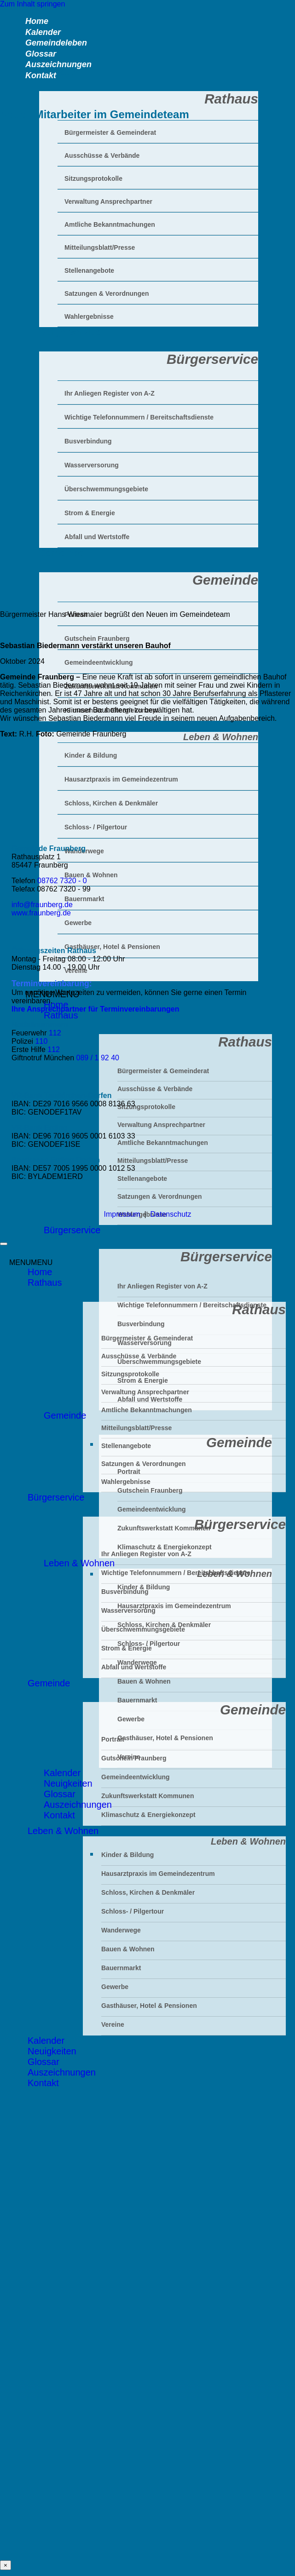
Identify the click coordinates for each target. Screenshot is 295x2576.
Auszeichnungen (78, 1805)
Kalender (62, 1773)
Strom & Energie (142, 1380)
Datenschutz (170, 1214)
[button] (30, 1262)
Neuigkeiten (68, 1783)
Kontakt (40, 75)
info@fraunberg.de (42, 904)
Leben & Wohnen (76, 726)
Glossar (59, 1794)
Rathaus (45, 1282)
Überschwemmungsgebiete (143, 1629)
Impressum (122, 1214)
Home (40, 1272)
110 (41, 1041)
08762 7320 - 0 (62, 881)
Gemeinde (65, 1415)
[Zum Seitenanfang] (3, 1243)
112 (55, 1033)
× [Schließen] (5, 2565)
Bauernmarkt (137, 1700)
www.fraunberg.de (41, 913)
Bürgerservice (72, 1230)
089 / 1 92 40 (97, 1058)
